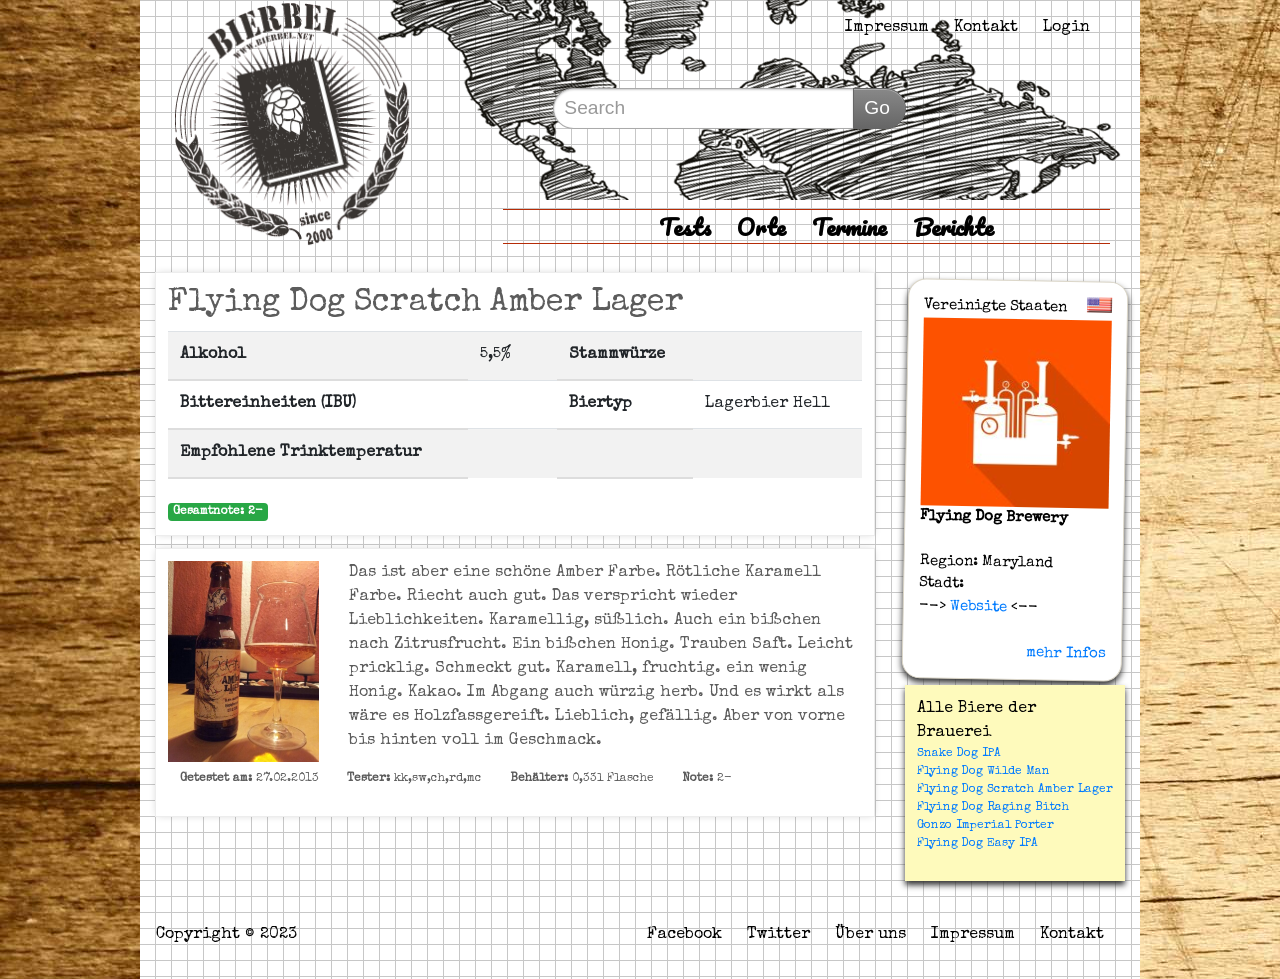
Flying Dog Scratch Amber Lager (1015, 790)
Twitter (778, 935)
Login (1066, 28)
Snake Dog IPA (959, 754)
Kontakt (986, 28)
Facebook (684, 935)
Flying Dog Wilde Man (983, 772)
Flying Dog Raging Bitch (993, 808)
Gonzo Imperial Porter (985, 826)
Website (976, 606)
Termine (849, 226)
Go (877, 107)
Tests (685, 226)
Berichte (953, 226)
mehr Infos (1066, 653)
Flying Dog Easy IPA (977, 844)
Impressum (887, 28)
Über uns (870, 935)
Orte (761, 226)
